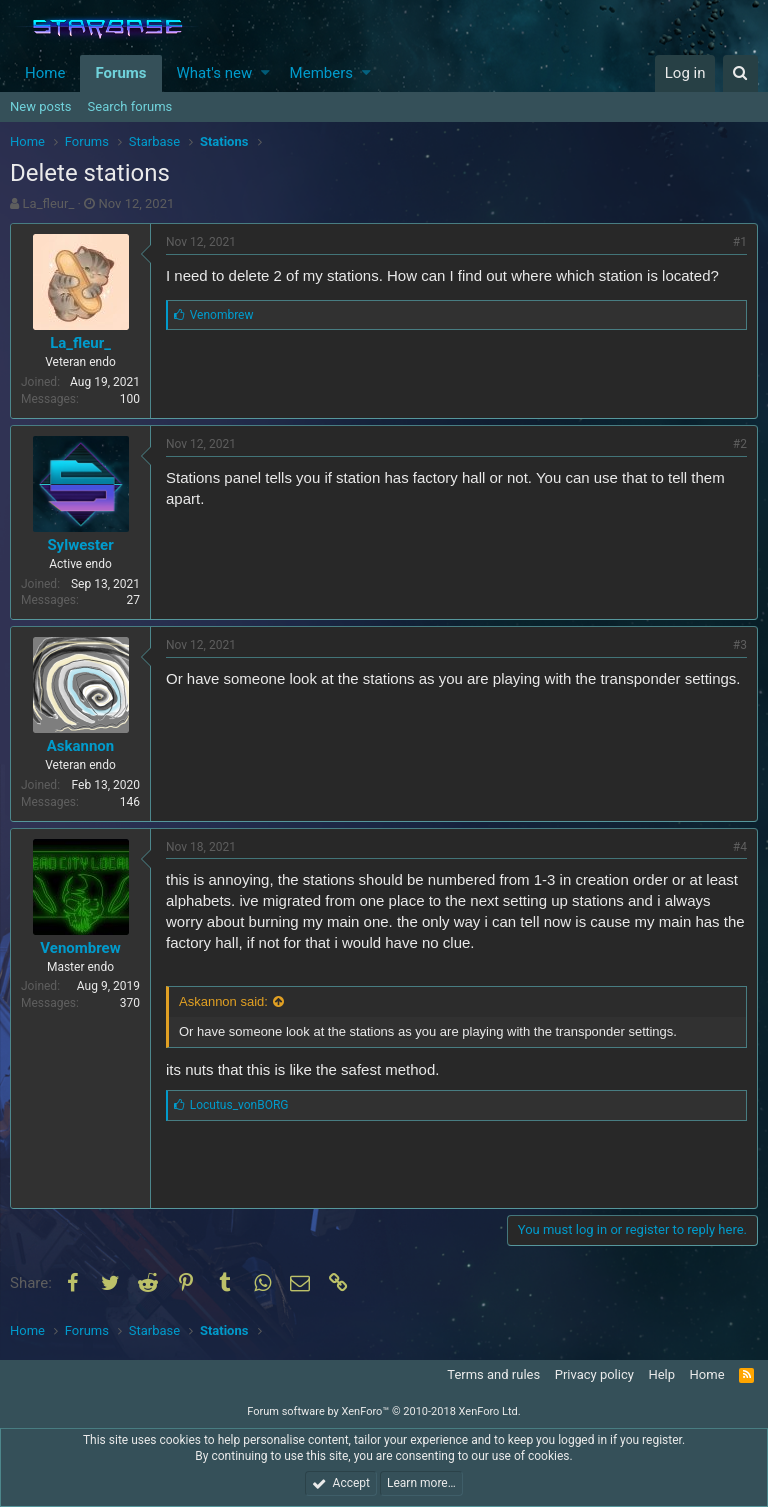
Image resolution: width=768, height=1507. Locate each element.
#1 (740, 242)
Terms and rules (493, 1374)
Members (321, 73)
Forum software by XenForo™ (383, 1411)
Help (661, 1374)
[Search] (740, 73)
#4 (740, 847)
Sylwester (80, 545)
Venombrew (80, 948)
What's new (215, 73)
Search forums (130, 106)
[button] (265, 73)
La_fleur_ (49, 203)
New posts (41, 106)
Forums (120, 73)
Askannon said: (223, 1001)
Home (45, 73)
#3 (740, 645)
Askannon (81, 746)
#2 (740, 444)
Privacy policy (594, 1374)
